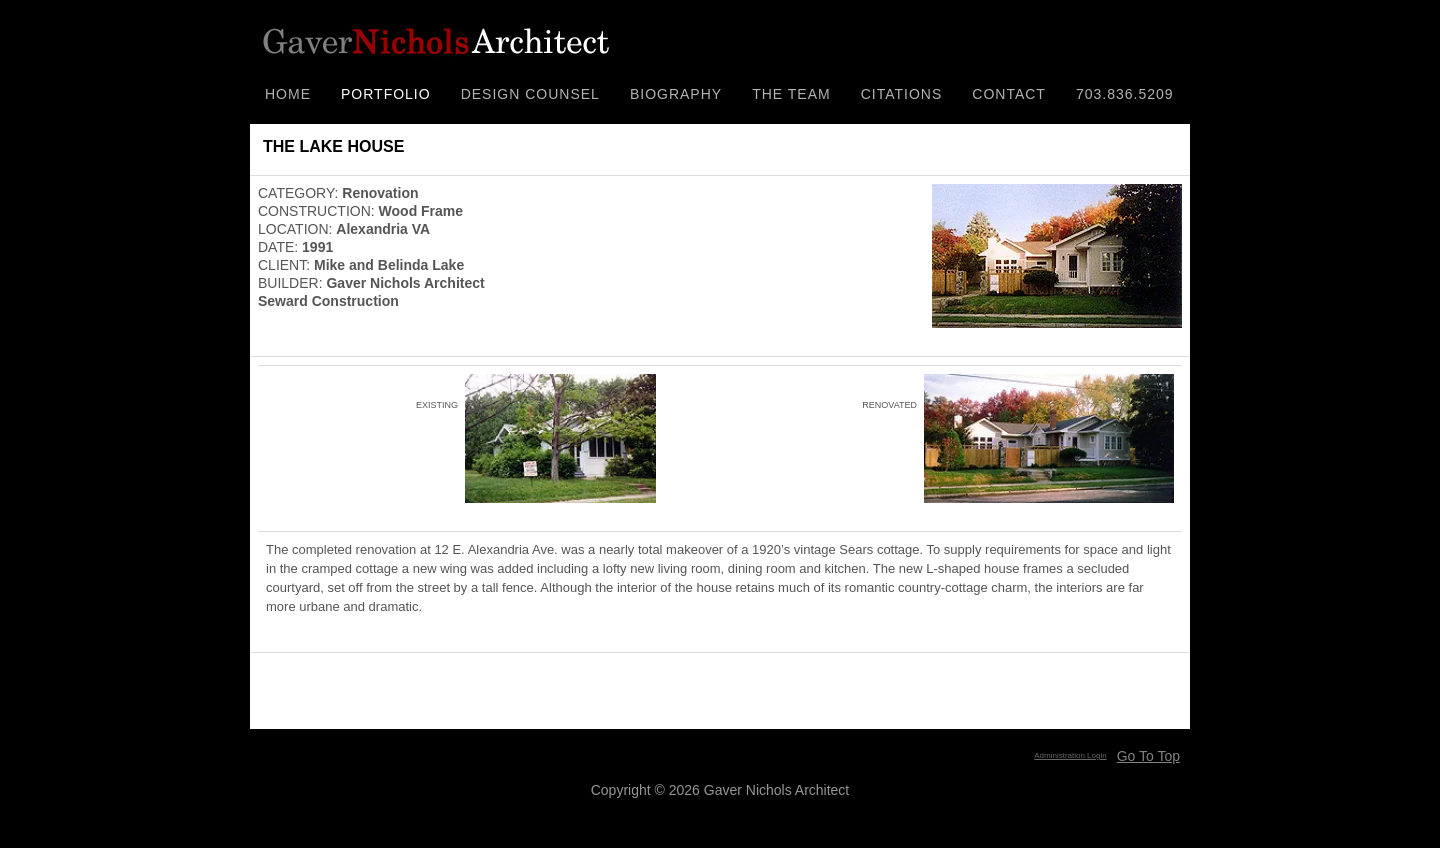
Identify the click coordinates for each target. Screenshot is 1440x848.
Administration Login (1070, 755)
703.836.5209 (1125, 94)
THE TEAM (791, 94)
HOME (288, 94)
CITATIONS (902, 94)
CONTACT (1009, 94)
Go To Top (1148, 756)
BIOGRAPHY (676, 94)
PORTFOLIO (386, 94)
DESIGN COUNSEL (530, 94)
